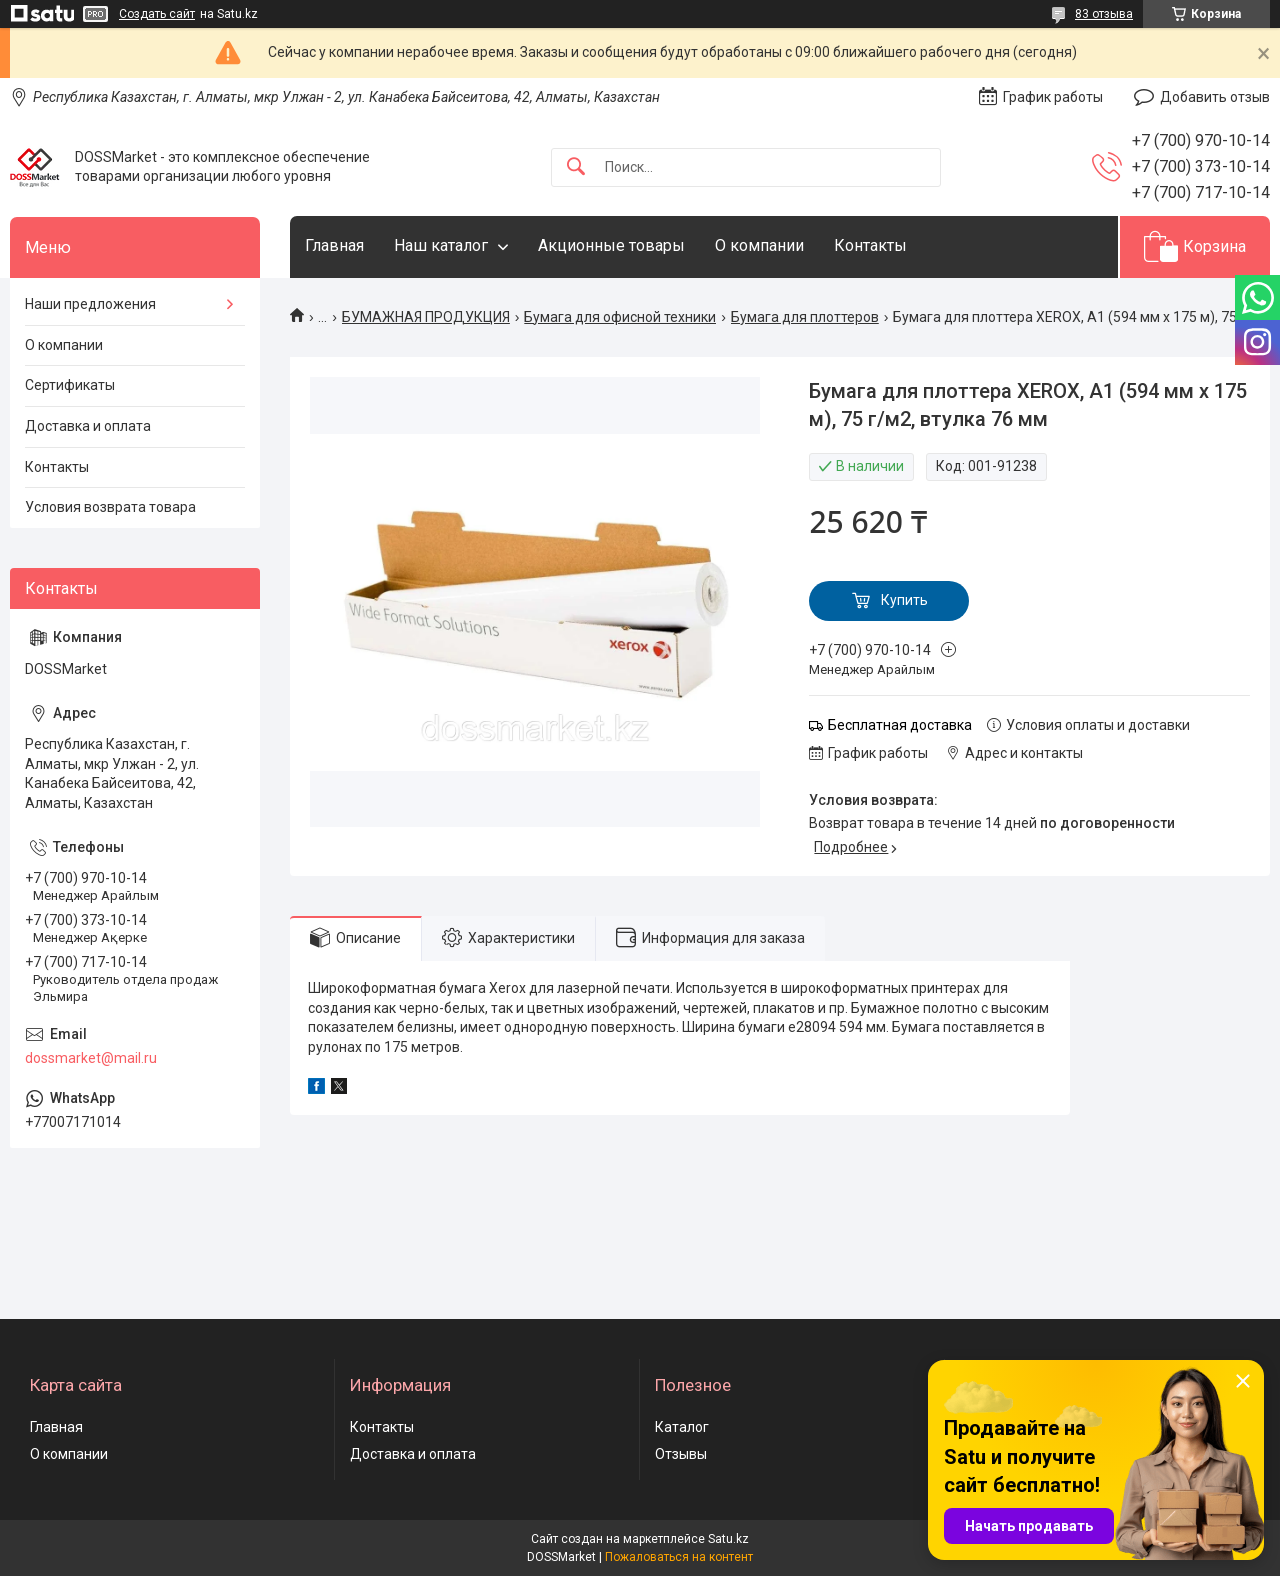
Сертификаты (70, 385)
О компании (759, 245)
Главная (334, 245)
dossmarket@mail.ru (91, 1058)
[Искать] (576, 167)
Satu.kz (728, 1539)
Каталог (682, 1427)
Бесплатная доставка (900, 725)
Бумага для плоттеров (805, 317)
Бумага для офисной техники (620, 317)
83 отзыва (1104, 14)
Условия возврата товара (110, 507)
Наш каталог (441, 245)
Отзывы (681, 1454)
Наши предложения (90, 304)
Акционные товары (611, 245)
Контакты (870, 245)
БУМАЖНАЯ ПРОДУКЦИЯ (426, 317)
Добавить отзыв (1215, 97)
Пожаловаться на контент (679, 1557)
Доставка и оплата (88, 426)
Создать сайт (157, 14)
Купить (904, 600)
